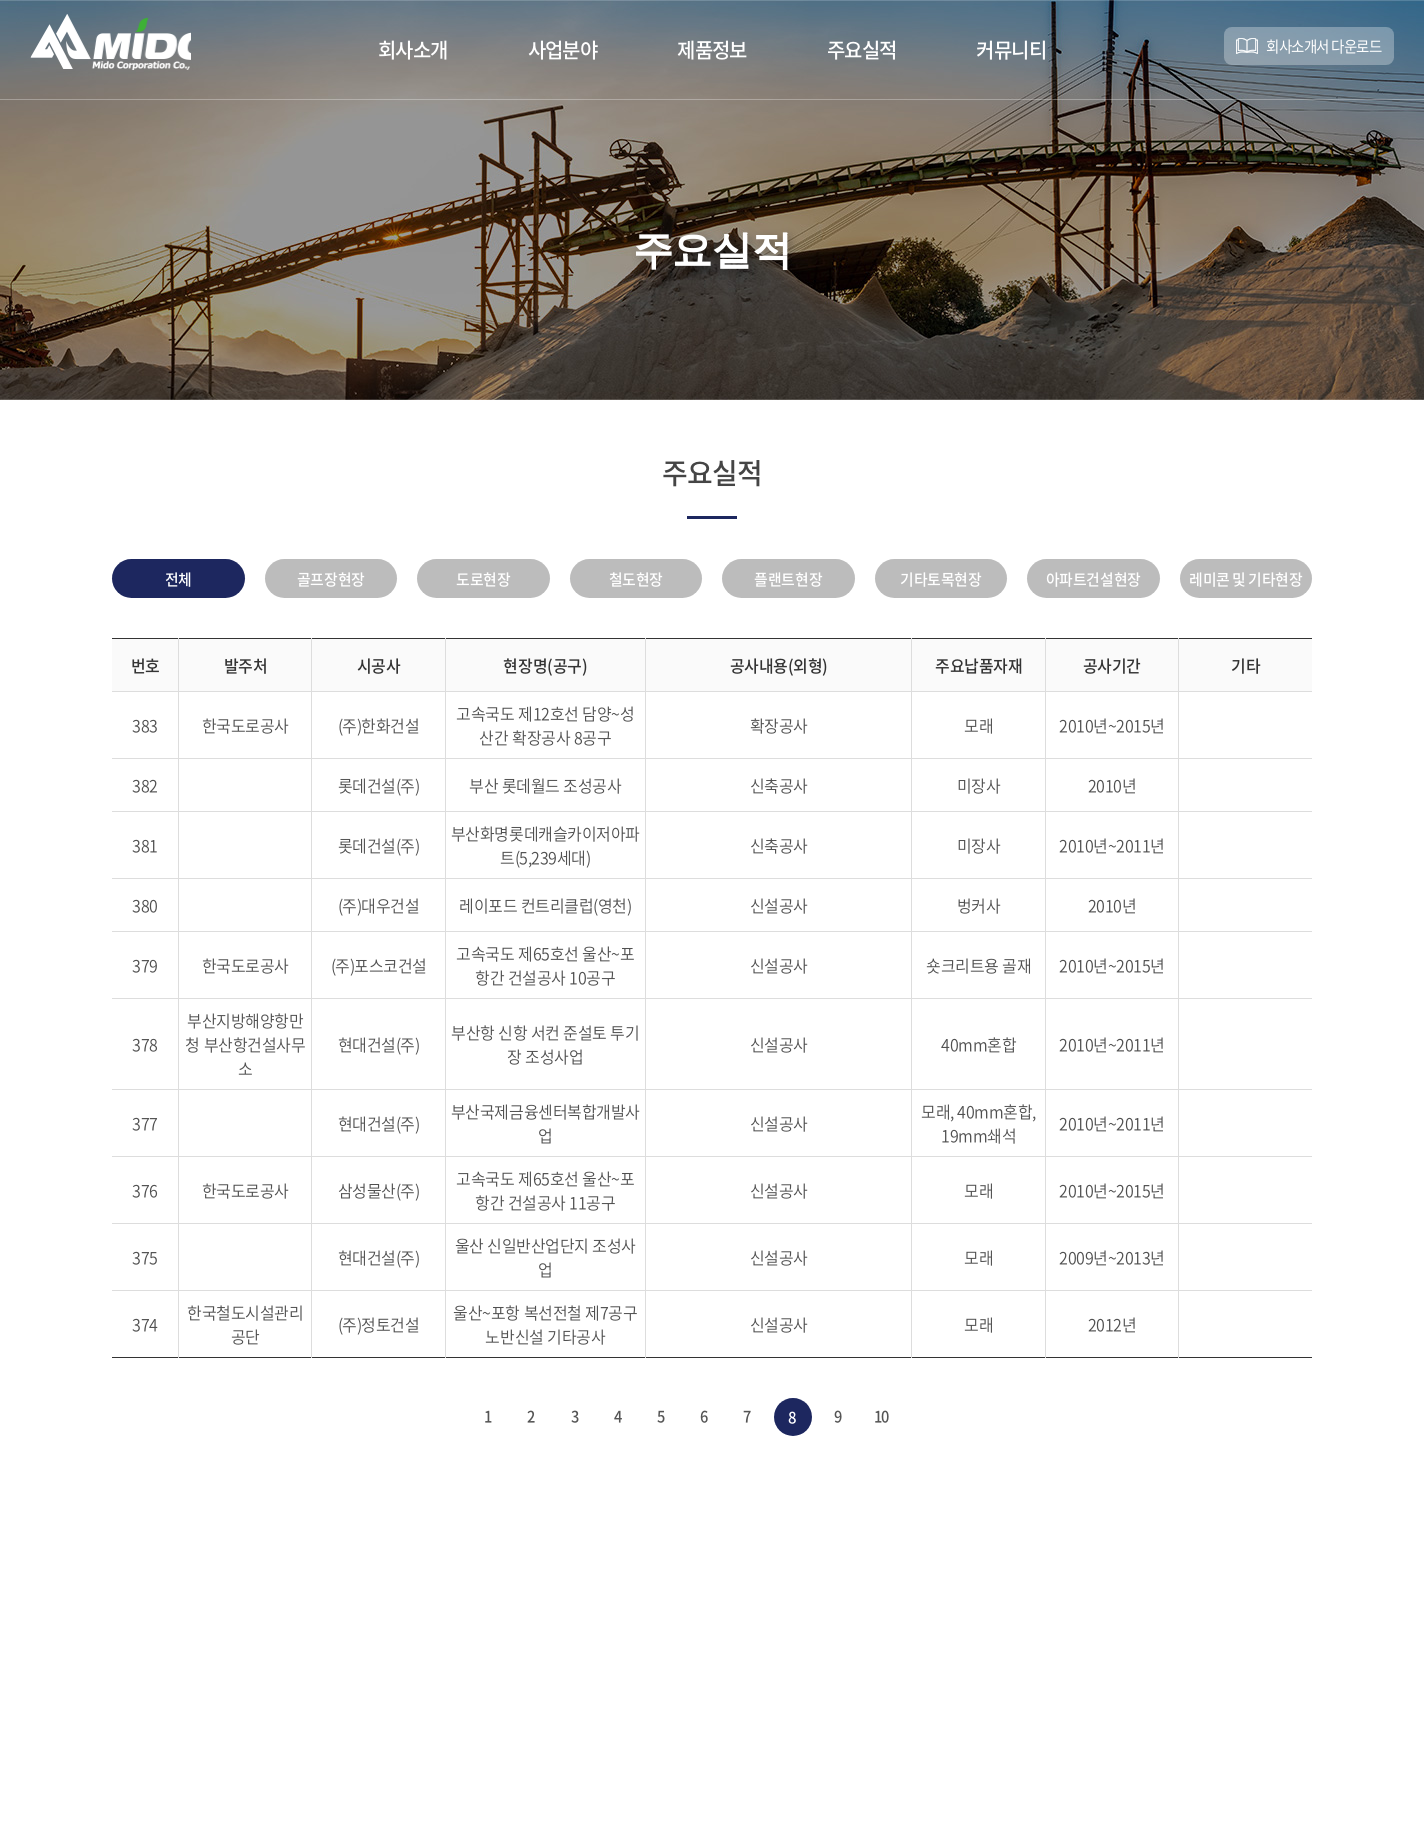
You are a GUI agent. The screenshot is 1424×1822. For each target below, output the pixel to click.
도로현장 (483, 583)
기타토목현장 (940, 583)
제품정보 (712, 49)
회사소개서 (1311, 49)
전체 (178, 583)
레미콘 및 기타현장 (1245, 583)
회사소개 (413, 49)
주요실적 (862, 49)
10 (895, 1426)
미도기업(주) (125, 49)
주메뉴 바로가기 (0, 0)
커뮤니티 (1011, 49)
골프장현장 (330, 583)
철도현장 (636, 583)
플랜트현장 (788, 583)
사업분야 (563, 49)
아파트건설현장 (1093, 583)
